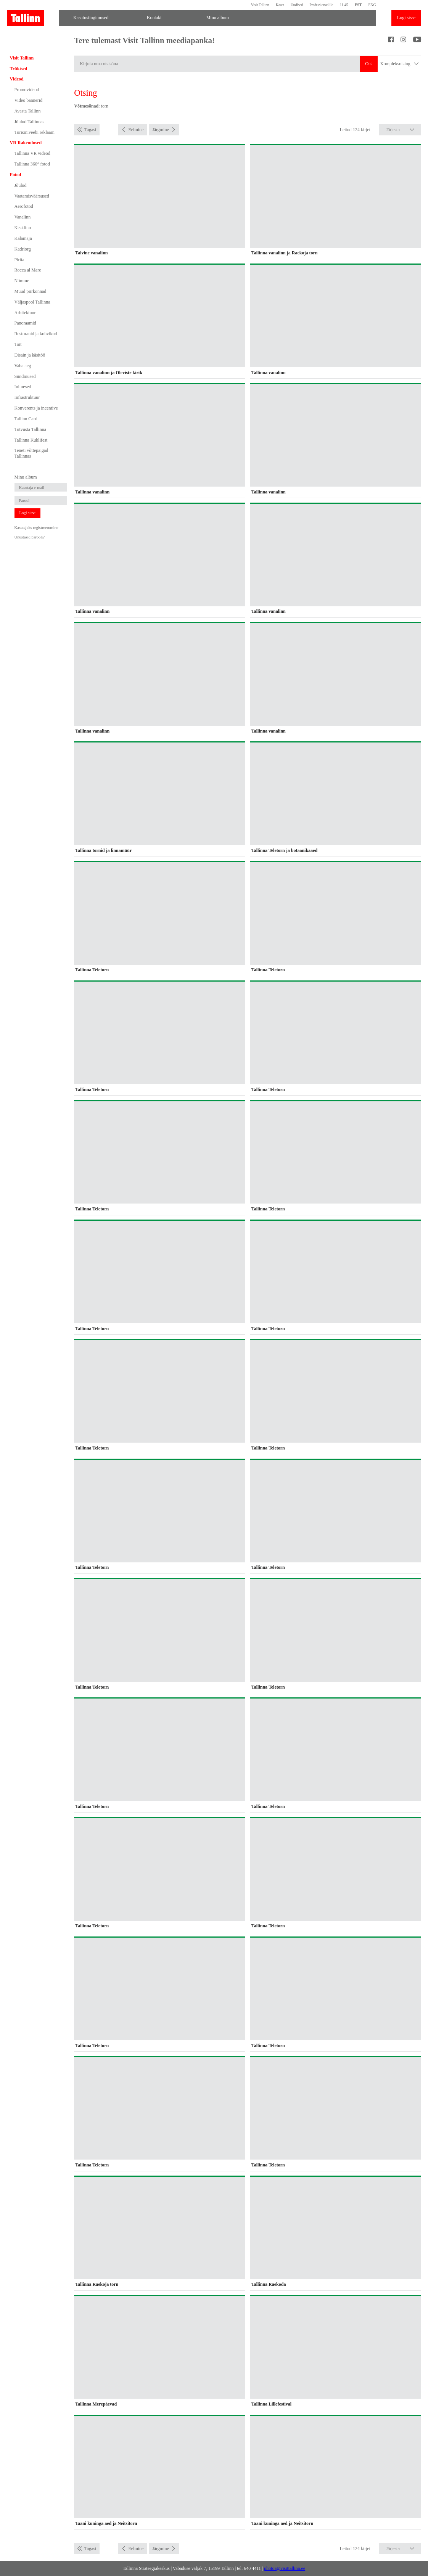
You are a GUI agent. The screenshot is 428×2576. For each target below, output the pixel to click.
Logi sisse (406, 17)
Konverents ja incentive (36, 408)
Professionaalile (321, 5)
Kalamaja (23, 238)
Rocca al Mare (27, 270)
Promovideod (26, 89)
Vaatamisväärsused (31, 196)
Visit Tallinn (260, 5)
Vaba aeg (22, 365)
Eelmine (135, 129)
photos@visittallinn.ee (284, 2568)
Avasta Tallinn (27, 111)
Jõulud (20, 185)
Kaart (280, 5)
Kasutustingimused (90, 17)
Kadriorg (22, 249)
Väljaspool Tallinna (32, 302)
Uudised (297, 5)
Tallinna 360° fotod (32, 164)
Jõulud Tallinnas (29, 121)
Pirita (19, 259)
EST (358, 5)
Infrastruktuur (27, 397)
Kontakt (154, 17)
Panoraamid (25, 323)
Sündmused (25, 376)
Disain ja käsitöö (29, 355)
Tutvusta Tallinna (30, 429)
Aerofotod (23, 206)
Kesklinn (22, 227)
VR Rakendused (26, 142)
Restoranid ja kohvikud (35, 333)
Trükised (18, 68)
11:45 (344, 5)
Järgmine (160, 129)
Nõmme (21, 280)
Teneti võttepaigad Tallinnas (31, 453)
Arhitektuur (25, 312)
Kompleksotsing (399, 64)
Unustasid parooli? (29, 537)
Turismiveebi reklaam (34, 132)
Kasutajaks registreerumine (36, 527)
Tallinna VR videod (32, 153)
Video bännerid (28, 100)
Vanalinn (22, 217)
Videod (17, 79)
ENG (372, 5)
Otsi (369, 63)
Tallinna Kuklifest (31, 440)
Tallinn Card (25, 418)
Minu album (217, 17)
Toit (18, 344)
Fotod (15, 174)
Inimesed (22, 386)
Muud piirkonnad (30, 291)
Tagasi (90, 129)
